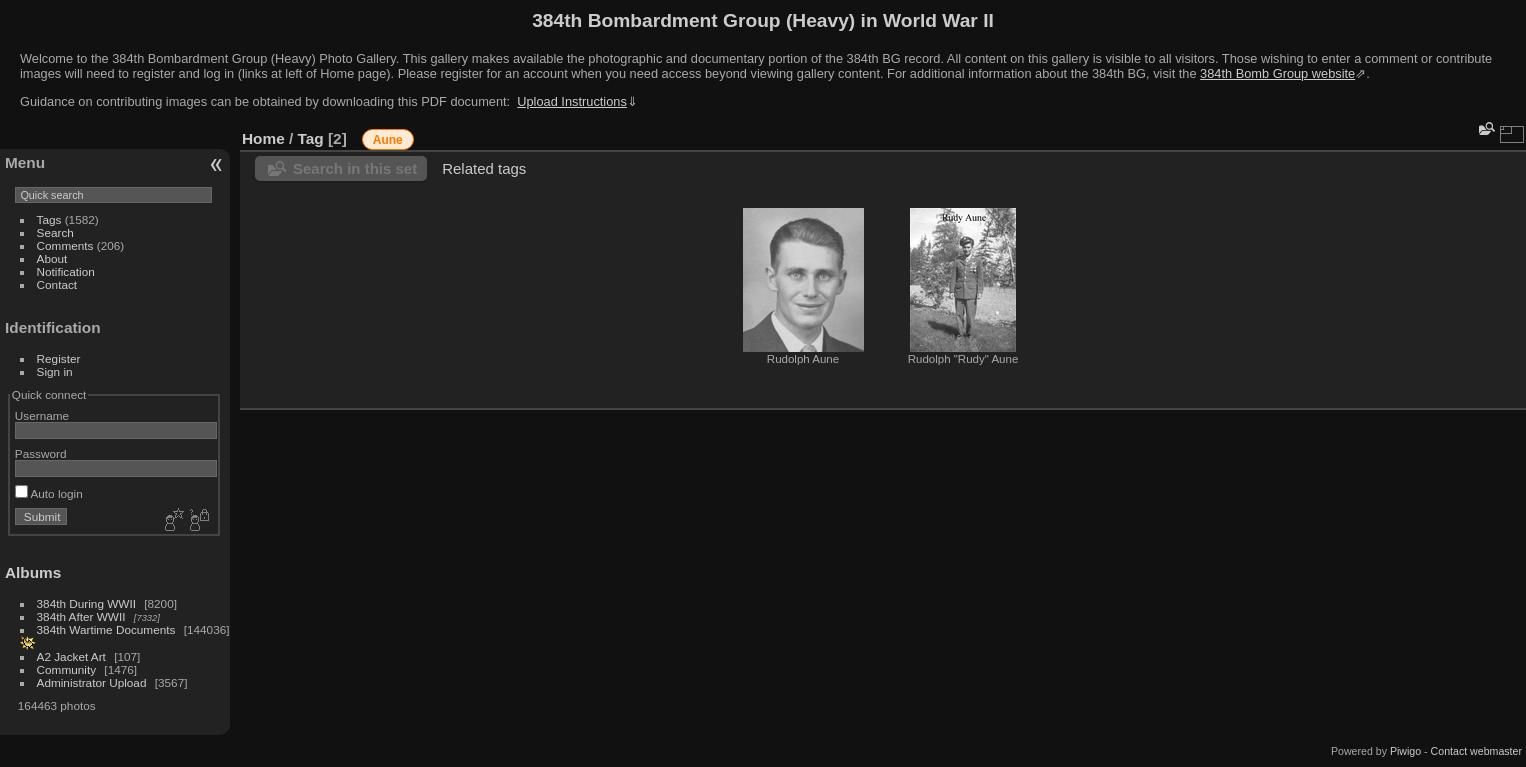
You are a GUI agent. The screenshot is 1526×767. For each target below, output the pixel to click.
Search (55, 232)
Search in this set (355, 168)
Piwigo (1405, 751)
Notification (66, 271)
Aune (388, 140)
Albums (33, 572)
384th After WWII (81, 616)
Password (41, 453)
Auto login (49, 493)
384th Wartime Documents (106, 629)
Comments (65, 245)
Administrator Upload (92, 682)
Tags (49, 219)
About (52, 258)
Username (42, 415)
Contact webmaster (1476, 751)
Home (263, 138)
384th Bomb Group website (1277, 73)
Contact (57, 284)
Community (67, 669)
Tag (311, 138)
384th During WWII (86, 603)
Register (59, 358)
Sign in (55, 371)
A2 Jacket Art (71, 656)
